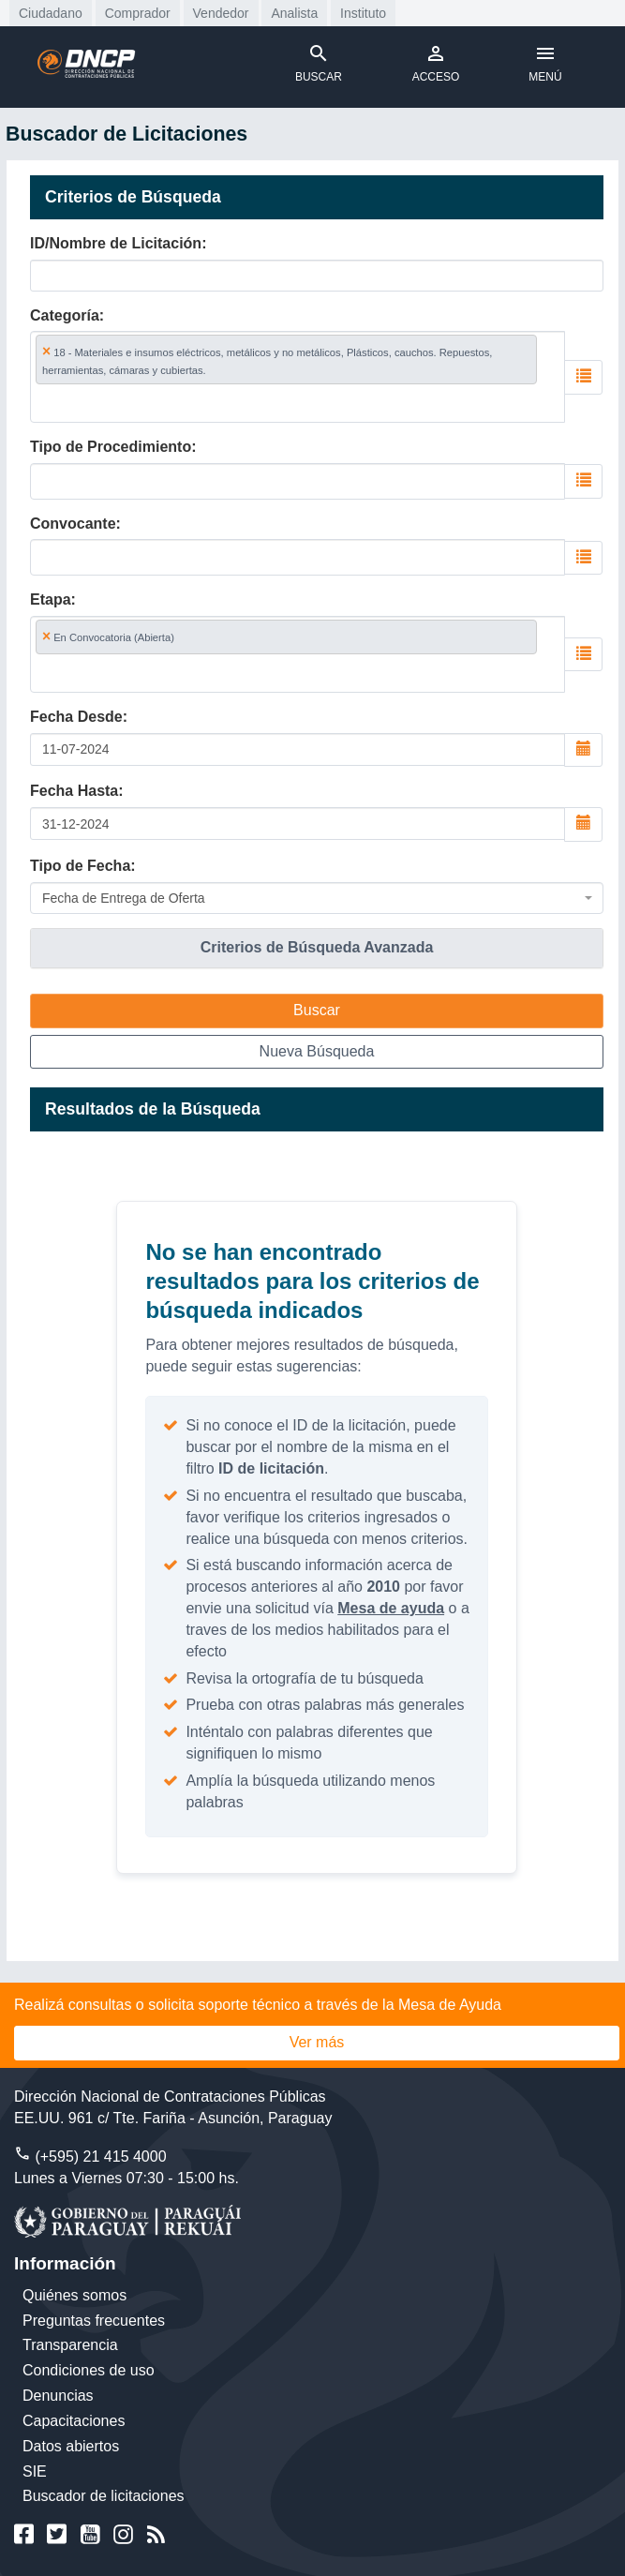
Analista (294, 13)
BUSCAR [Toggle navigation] (318, 62)
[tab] (317, 948)
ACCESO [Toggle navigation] (436, 62)
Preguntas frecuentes (93, 2321)
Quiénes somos (74, 2295)
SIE (34, 2471)
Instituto (363, 13)
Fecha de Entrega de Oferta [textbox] (123, 898)
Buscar (316, 1010)
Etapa (50, 599)
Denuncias (58, 2396)
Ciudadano (50, 13)
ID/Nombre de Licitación (115, 243)
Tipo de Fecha (80, 866)
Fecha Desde (76, 717)
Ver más (317, 2042)
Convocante (73, 524)
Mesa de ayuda (390, 1608)
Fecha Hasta (74, 791)
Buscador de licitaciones (103, 2496)
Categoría (64, 315)
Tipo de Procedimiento (110, 447)
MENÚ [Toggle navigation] (544, 62)
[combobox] (297, 376)
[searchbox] (124, 402)
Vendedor (221, 13)
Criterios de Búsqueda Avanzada (317, 947)
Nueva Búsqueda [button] (317, 1051)
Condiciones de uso (88, 2370)
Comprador (138, 13)
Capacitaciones (73, 2421)
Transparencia (70, 2345)
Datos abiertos (70, 2446)
